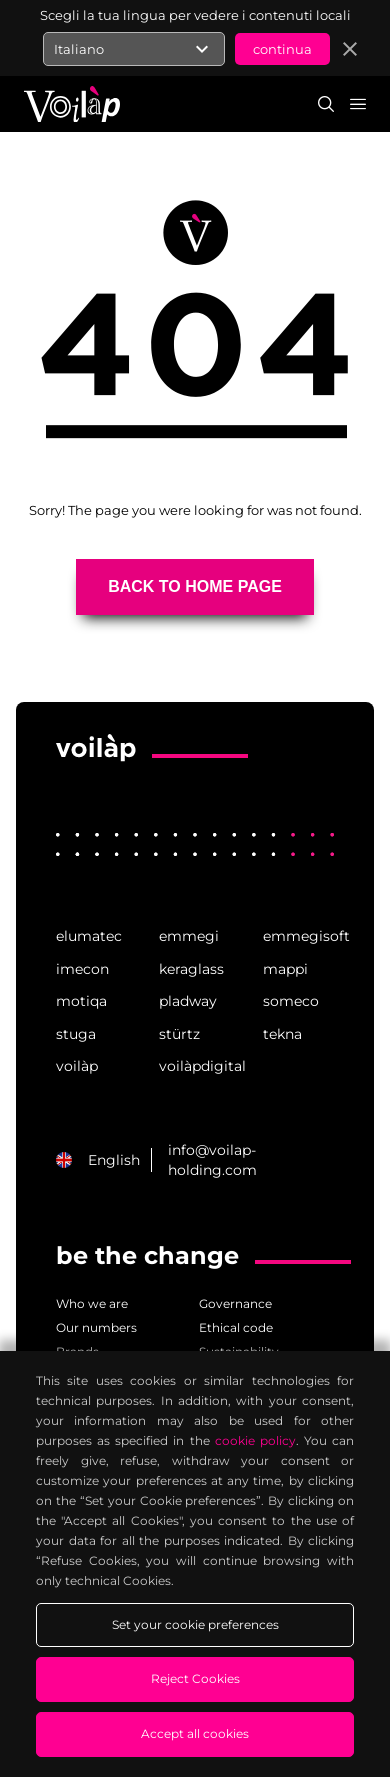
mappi (285, 969)
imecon (82, 969)
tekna (282, 1034)
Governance (235, 1303)
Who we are (92, 1303)
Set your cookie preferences (195, 1624)
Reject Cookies (195, 1678)
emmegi (189, 936)
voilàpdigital (194, 1066)
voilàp (77, 1066)
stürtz (179, 1034)
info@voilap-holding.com (212, 1160)
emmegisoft (298, 936)
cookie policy (255, 1440)
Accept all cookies (195, 1733)
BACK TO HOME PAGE (195, 586)
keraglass (191, 969)
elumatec (89, 936)
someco (291, 1001)
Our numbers (96, 1327)
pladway (188, 1001)
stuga (76, 1034)
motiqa (81, 1001)
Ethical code (236, 1327)
